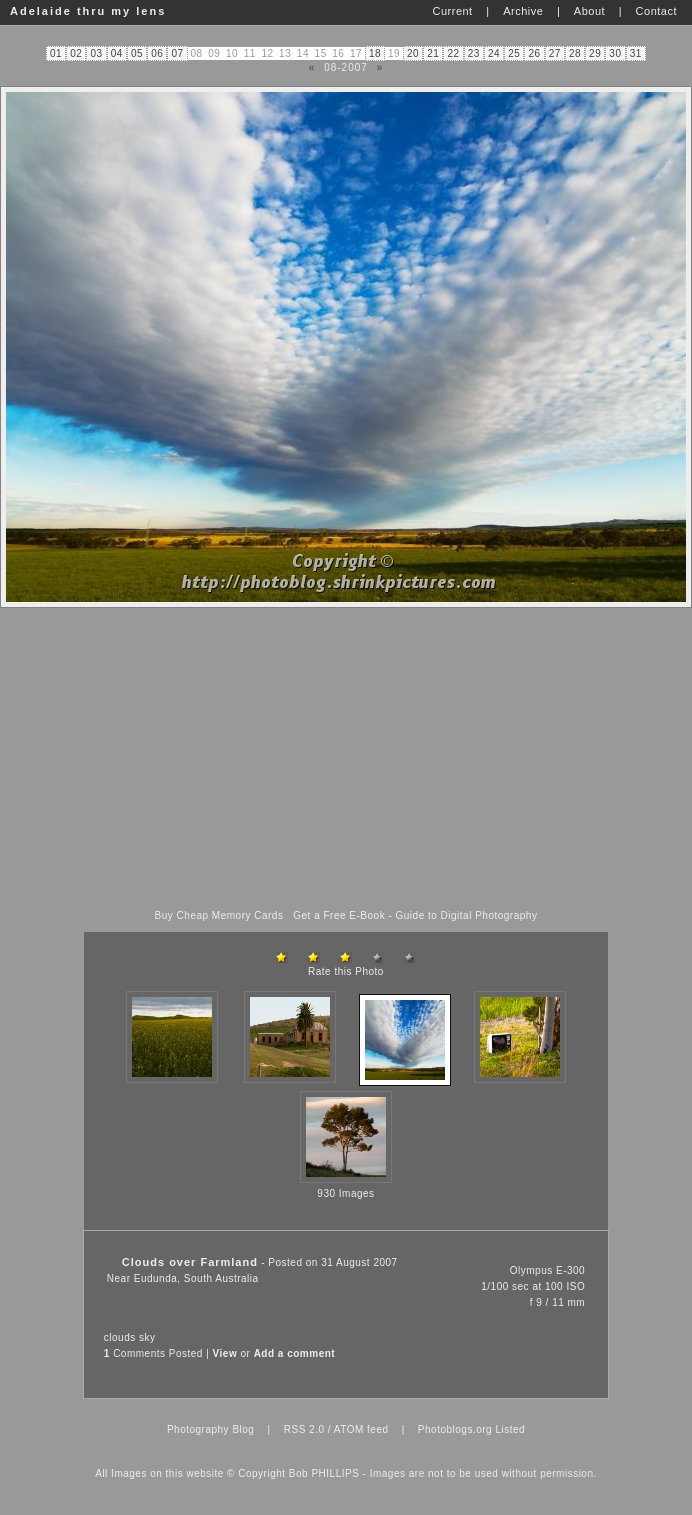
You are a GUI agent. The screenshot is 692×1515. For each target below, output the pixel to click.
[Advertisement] (346, 759)
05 (137, 53)
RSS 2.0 (304, 1429)
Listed (510, 1429)
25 (514, 53)
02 (76, 53)
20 (413, 53)
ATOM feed (361, 1429)
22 (453, 53)
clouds (120, 1337)
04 (117, 53)
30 (615, 53)
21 (433, 53)
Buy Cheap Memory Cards (219, 915)
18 (375, 53)
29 (595, 53)
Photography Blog (211, 1429)
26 (534, 53)
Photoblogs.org (455, 1429)
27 (555, 53)
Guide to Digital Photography (467, 915)
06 (157, 53)
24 (494, 53)
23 (474, 53)
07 (177, 53)
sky (147, 1337)
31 (636, 53)
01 (56, 53)
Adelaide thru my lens (88, 11)
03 (97, 53)
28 (575, 53)
